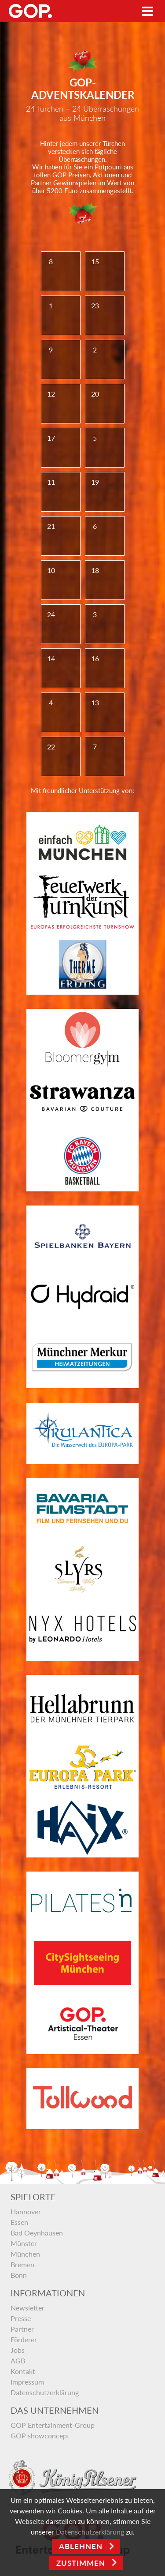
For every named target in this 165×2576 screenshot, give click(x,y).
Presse (21, 2318)
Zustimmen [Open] (80, 2563)
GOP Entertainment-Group (53, 2425)
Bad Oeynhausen (37, 2232)
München (25, 2254)
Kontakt (23, 2371)
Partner (22, 2329)
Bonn (19, 2275)
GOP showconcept (40, 2435)
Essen (19, 2222)
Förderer (24, 2339)
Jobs (18, 2350)
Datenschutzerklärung (45, 2392)
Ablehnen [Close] (81, 2546)
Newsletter (27, 2307)
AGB (18, 2360)
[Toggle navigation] (147, 11)
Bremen (22, 2264)
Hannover (26, 2211)
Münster (24, 2243)
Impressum (27, 2382)
